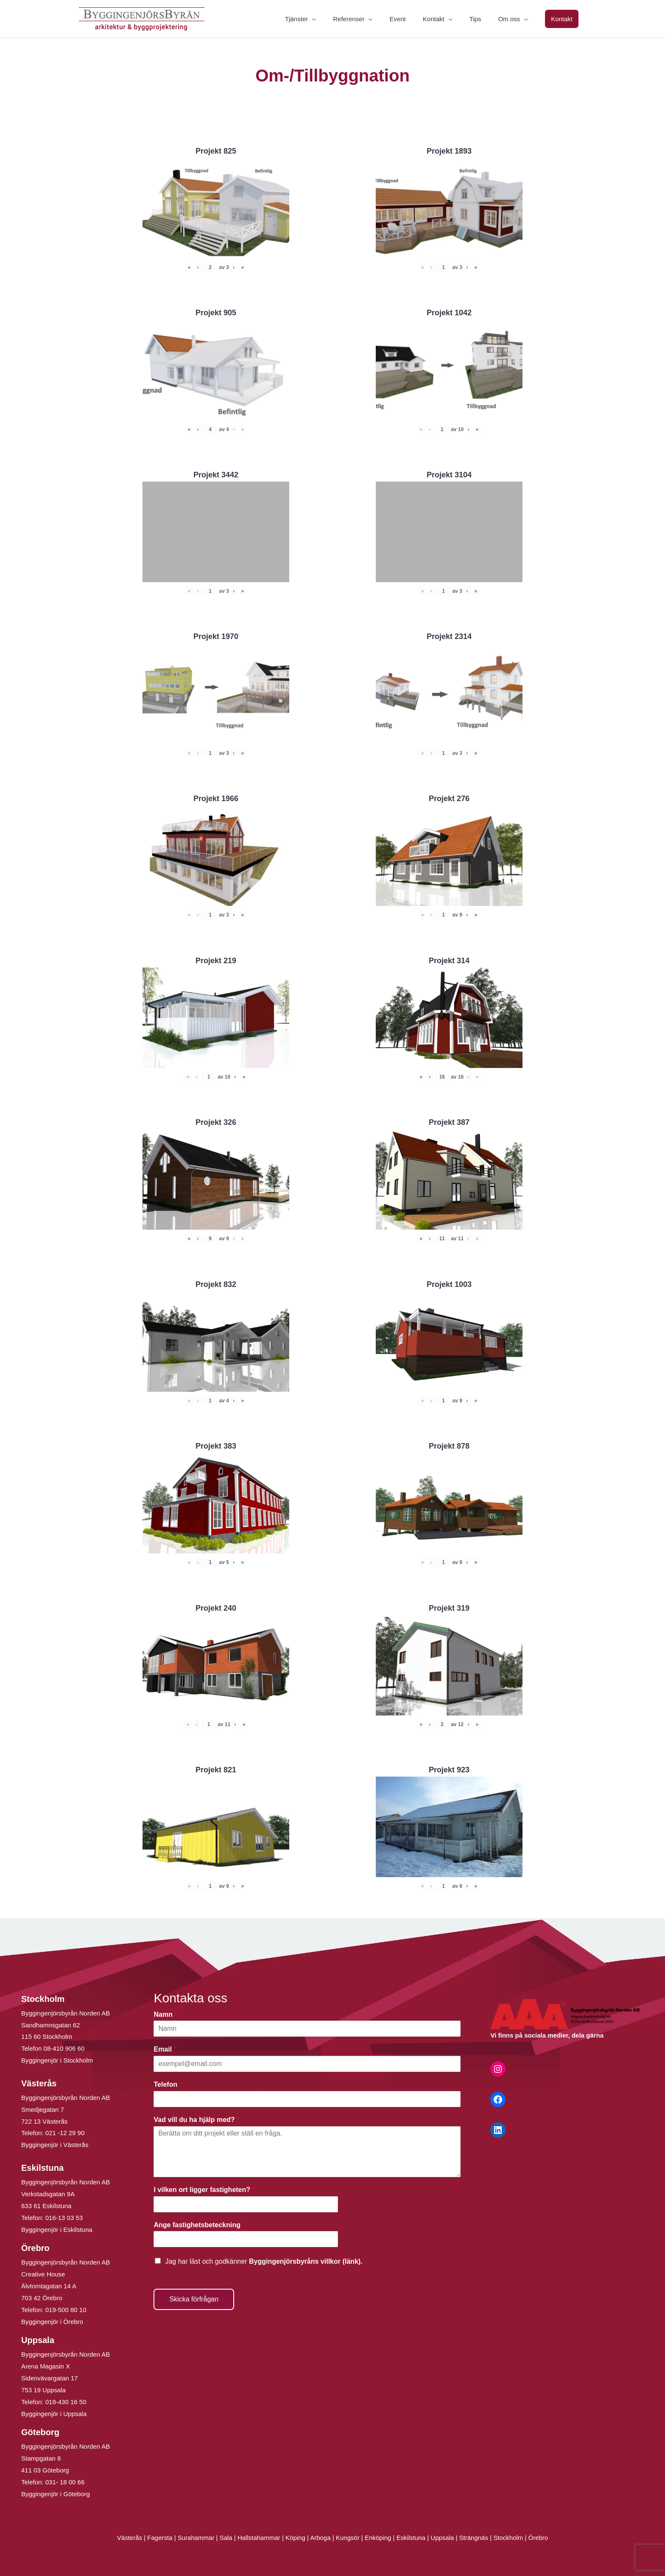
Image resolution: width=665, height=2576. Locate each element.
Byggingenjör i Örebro (52, 2321)
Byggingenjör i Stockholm (57, 2060)
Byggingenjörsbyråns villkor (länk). (306, 2261)
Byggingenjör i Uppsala (54, 2413)
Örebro (538, 2537)
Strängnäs (473, 2537)
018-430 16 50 (66, 2401)
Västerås (130, 2537)
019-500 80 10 (65, 2309)
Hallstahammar (259, 2537)
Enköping (378, 2537)
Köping (295, 2537)
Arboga (320, 2537)
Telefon (168, 2084)
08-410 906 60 (64, 2048)
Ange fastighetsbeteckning (199, 2224)
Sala (226, 2537)
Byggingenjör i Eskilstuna (56, 2229)
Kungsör (348, 2537)
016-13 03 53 (63, 2217)
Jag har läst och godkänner (263, 2261)
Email (165, 2049)
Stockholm (508, 2537)
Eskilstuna (412, 2537)
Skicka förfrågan (193, 2299)
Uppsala (442, 2537)
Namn (165, 2014)
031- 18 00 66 (65, 2482)
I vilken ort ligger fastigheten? (204, 2189)
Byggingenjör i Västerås (54, 2144)
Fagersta (159, 2537)
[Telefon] (307, 2099)
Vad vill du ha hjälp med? (196, 2119)
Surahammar (196, 2537)
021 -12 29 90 (65, 2132)
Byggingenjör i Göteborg (55, 2494)
